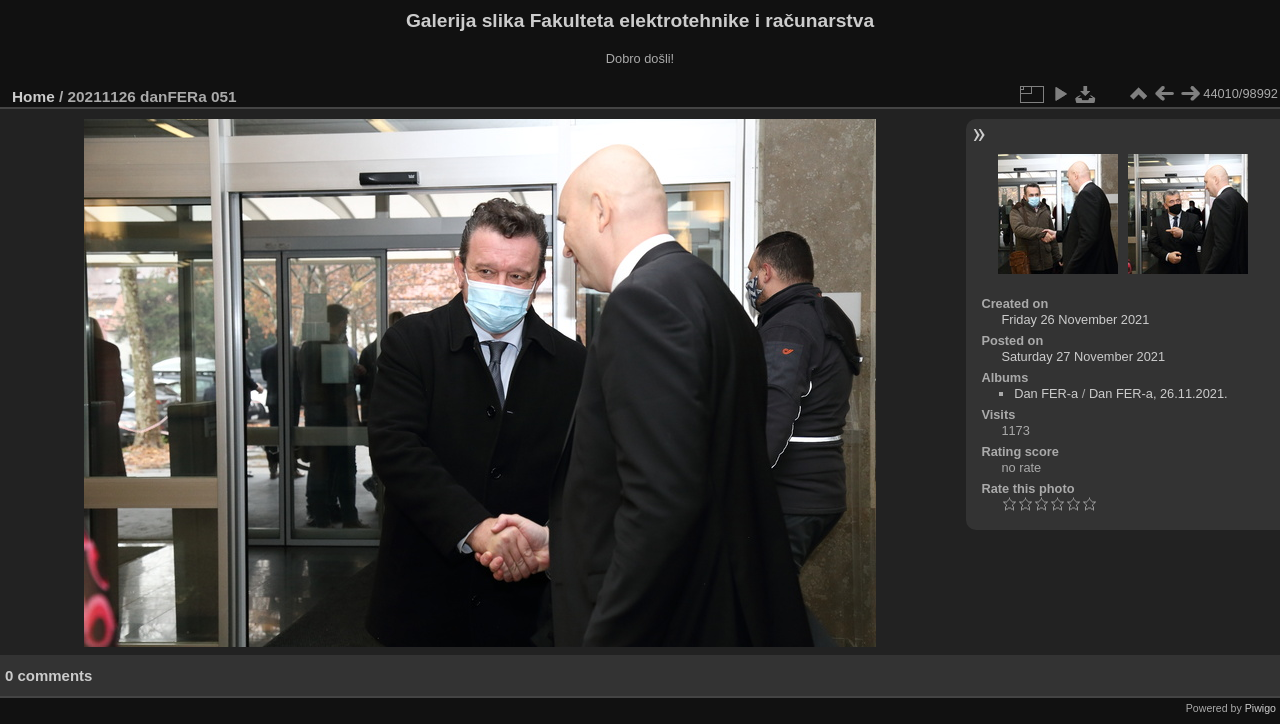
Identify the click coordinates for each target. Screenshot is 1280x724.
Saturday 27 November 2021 (1083, 356)
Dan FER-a (1046, 393)
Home (33, 96)
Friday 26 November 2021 (1075, 319)
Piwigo (1260, 708)
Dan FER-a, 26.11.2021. (1158, 393)
